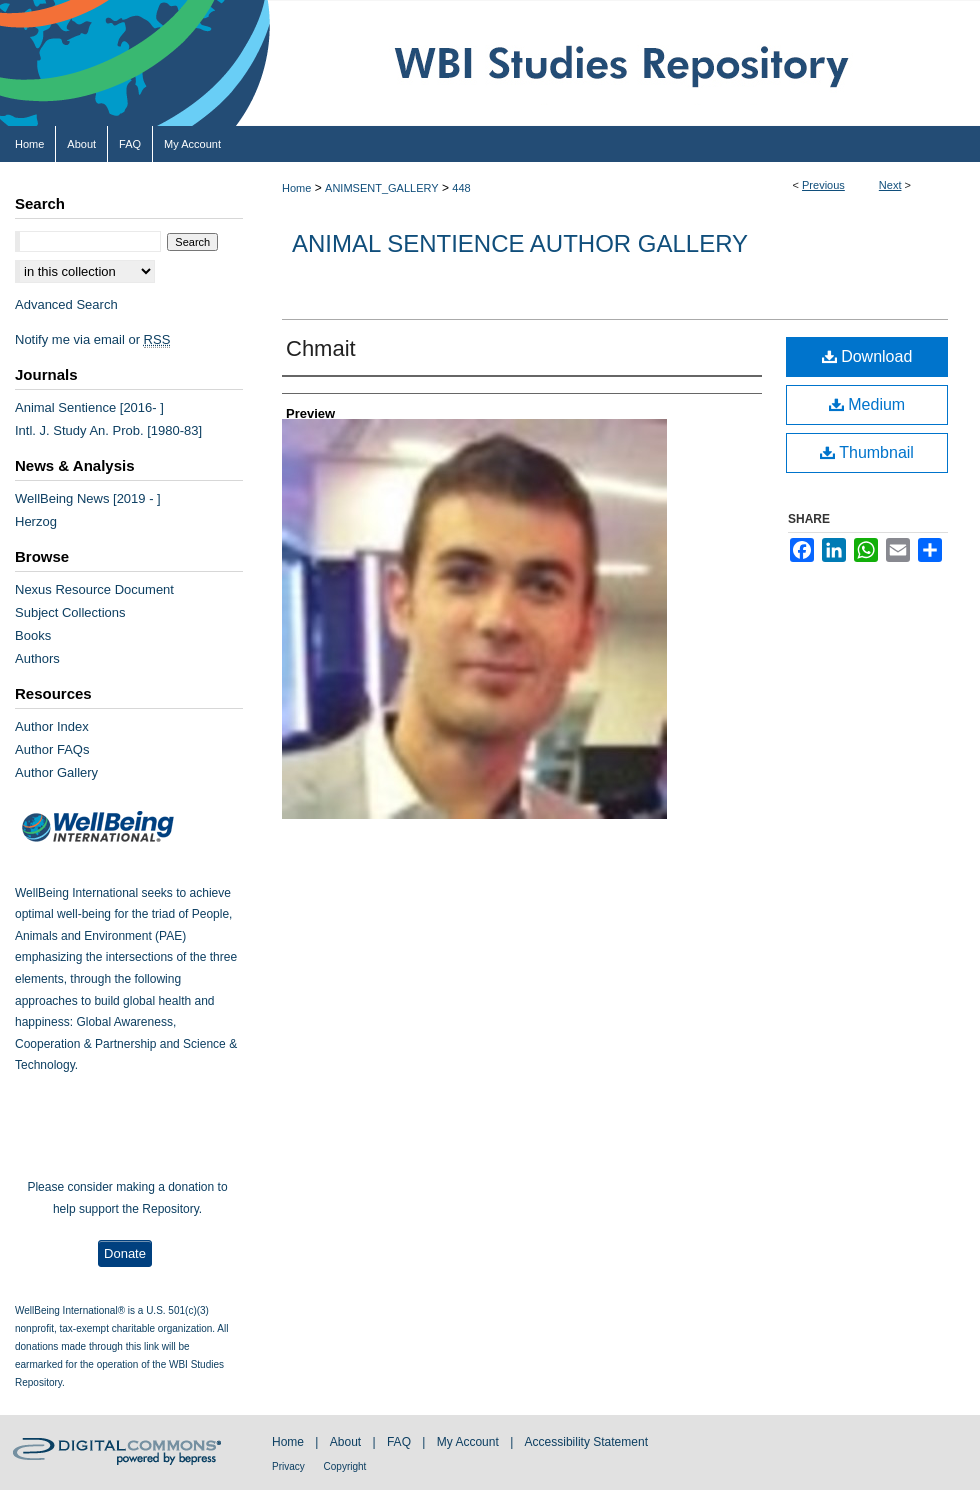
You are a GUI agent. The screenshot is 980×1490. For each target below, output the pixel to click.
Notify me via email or (92, 339)
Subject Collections (70, 612)
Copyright (345, 1466)
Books (33, 635)
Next (890, 185)
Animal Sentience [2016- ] (89, 407)
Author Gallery (56, 772)
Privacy (290, 1466)
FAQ (400, 1442)
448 (461, 188)
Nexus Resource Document (94, 589)
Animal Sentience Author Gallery (520, 243)
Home (296, 188)
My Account (469, 1442)
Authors (37, 658)
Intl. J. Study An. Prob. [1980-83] (108, 430)
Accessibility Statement (586, 1442)
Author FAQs (52, 749)
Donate (125, 1253)
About (347, 1442)
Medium (867, 404)
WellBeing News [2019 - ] (88, 498)
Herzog (36, 521)
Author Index (52, 726)
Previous (823, 185)
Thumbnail (867, 452)
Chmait (321, 348)
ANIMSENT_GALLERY (382, 188)
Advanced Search (66, 304)
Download (867, 356)
